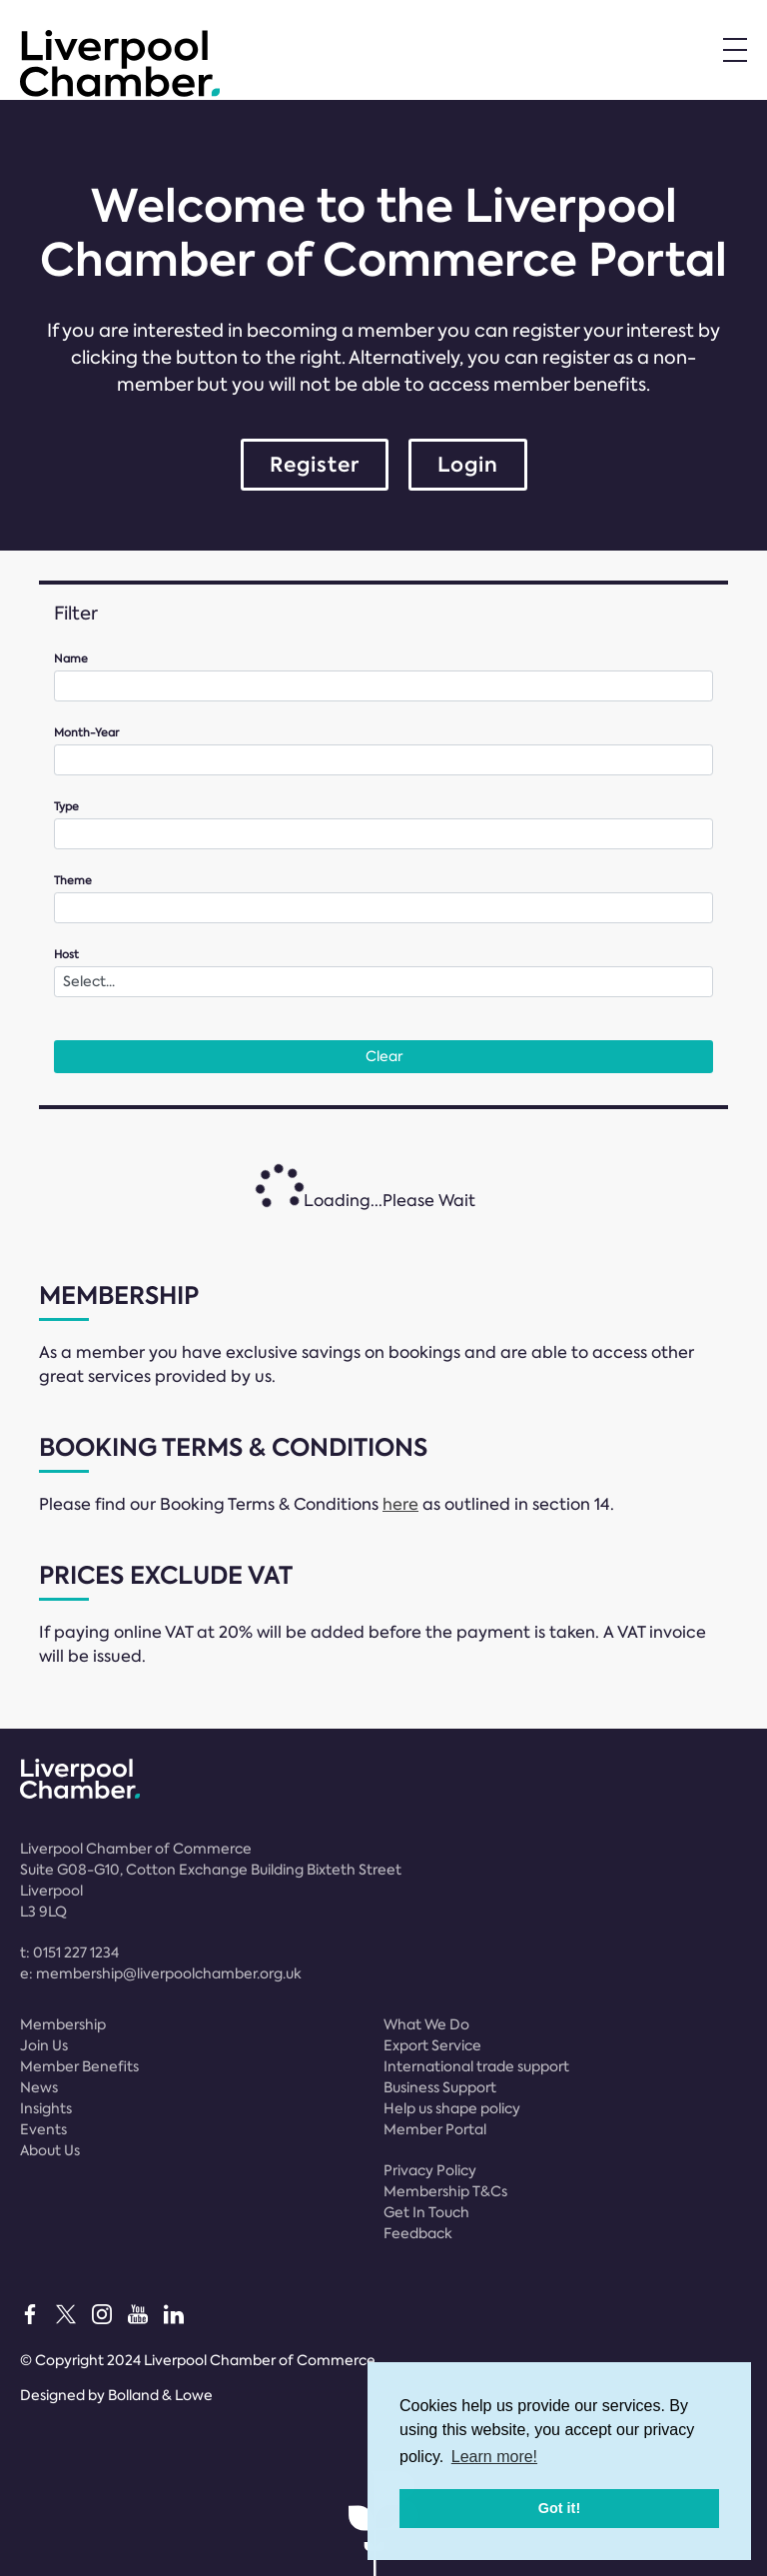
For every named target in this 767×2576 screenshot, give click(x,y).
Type (66, 806)
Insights (46, 2108)
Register (315, 465)
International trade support (476, 2066)
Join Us (44, 2045)
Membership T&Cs (445, 2191)
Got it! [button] (559, 2508)
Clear (384, 1056)
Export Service (432, 2045)
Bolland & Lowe (160, 2395)
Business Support (440, 2087)
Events (43, 2129)
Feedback (418, 2233)
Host (66, 954)
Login (467, 465)
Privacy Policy (430, 2170)
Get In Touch (426, 2212)
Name (71, 658)
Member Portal (435, 2129)
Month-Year (86, 732)
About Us (50, 2150)
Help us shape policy (452, 2108)
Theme (73, 880)
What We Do (426, 2024)
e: (161, 1973)
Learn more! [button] (494, 2456)
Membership (63, 2024)
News (39, 2087)
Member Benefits (79, 2066)
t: (69, 1952)
